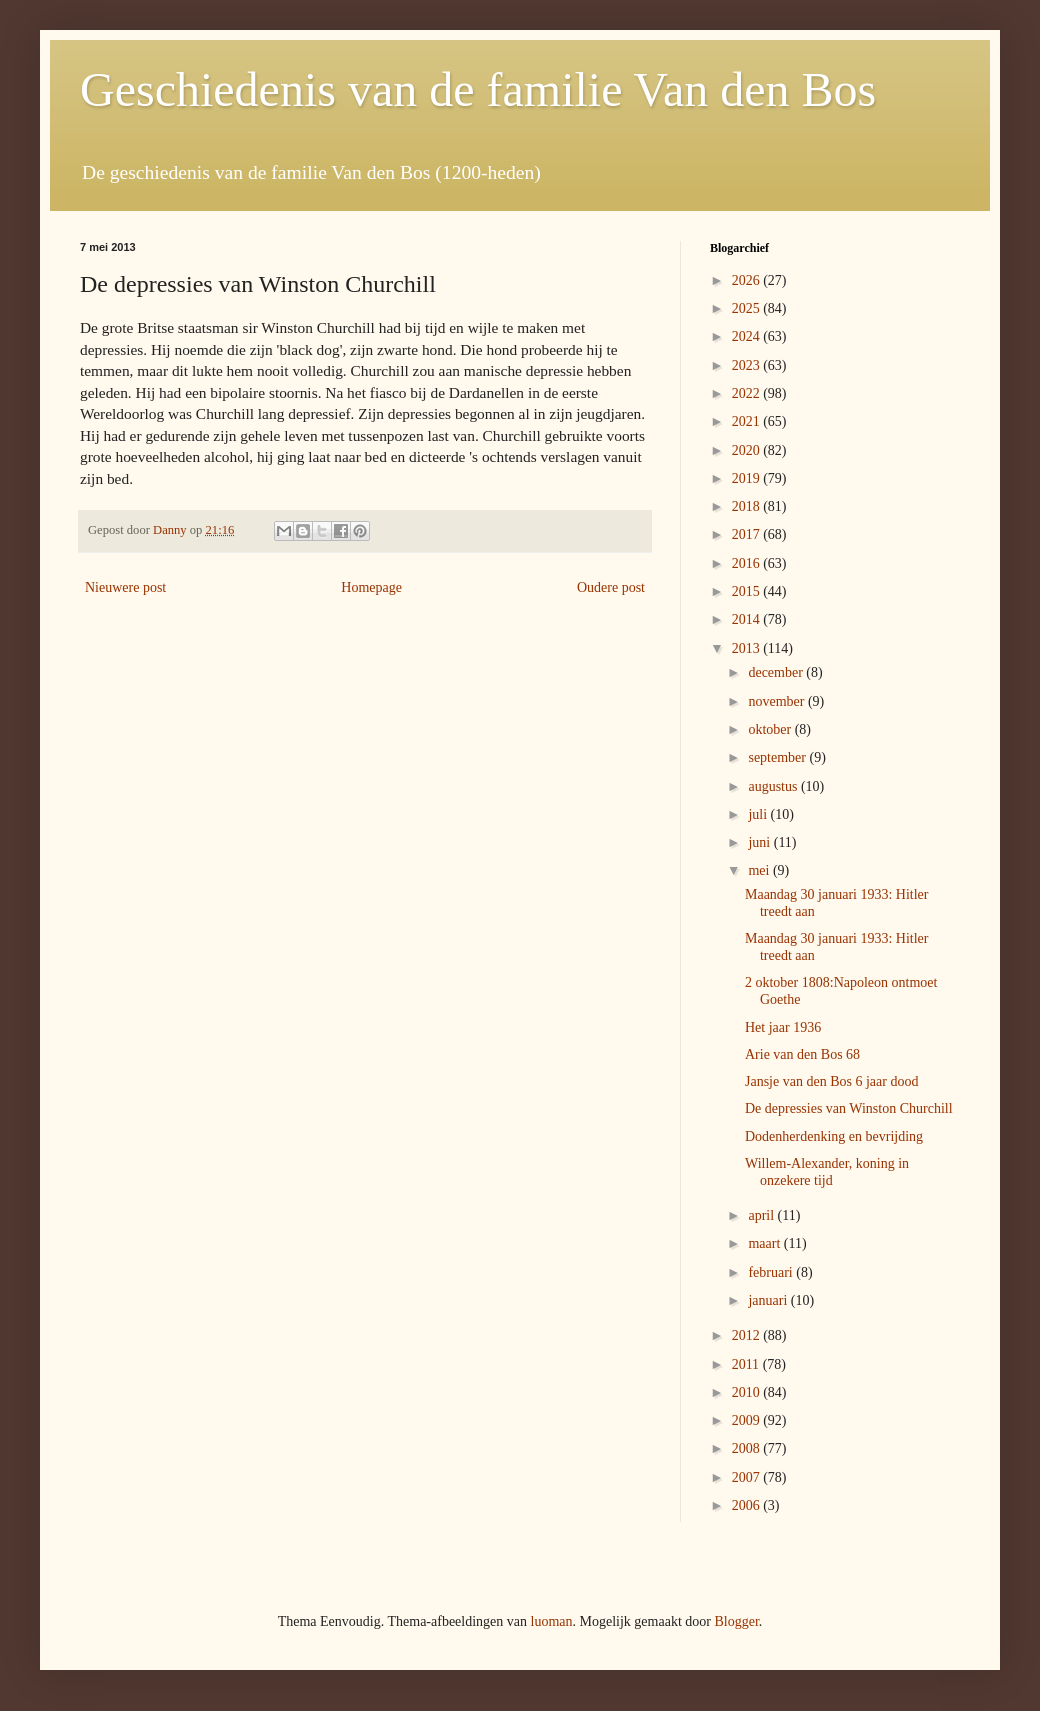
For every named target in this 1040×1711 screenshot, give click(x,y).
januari (769, 1300)
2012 (748, 1335)
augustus (774, 786)
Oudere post (611, 587)
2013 (748, 648)
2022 (748, 393)
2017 (748, 534)
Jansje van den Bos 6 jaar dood (831, 1081)
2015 (748, 591)
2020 (748, 450)
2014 (748, 619)
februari (772, 1272)
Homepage (371, 587)
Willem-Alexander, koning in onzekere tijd (827, 1172)
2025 (748, 308)
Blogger (736, 1621)
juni (760, 842)
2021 (748, 421)
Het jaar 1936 (783, 1027)
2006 (748, 1505)
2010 (748, 1392)
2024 (748, 336)
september (778, 757)
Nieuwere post (125, 587)
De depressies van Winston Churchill (849, 1108)
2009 (748, 1420)
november (777, 701)
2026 (748, 280)
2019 (748, 478)
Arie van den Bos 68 (802, 1054)
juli (759, 814)
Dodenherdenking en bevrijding (834, 1136)
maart (765, 1243)
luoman (552, 1621)
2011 (747, 1364)
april (762, 1215)
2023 (748, 365)
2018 (748, 506)
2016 (748, 563)
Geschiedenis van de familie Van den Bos (478, 89)
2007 (748, 1477)
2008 (748, 1448)
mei (760, 870)
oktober (771, 729)
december (777, 672)
